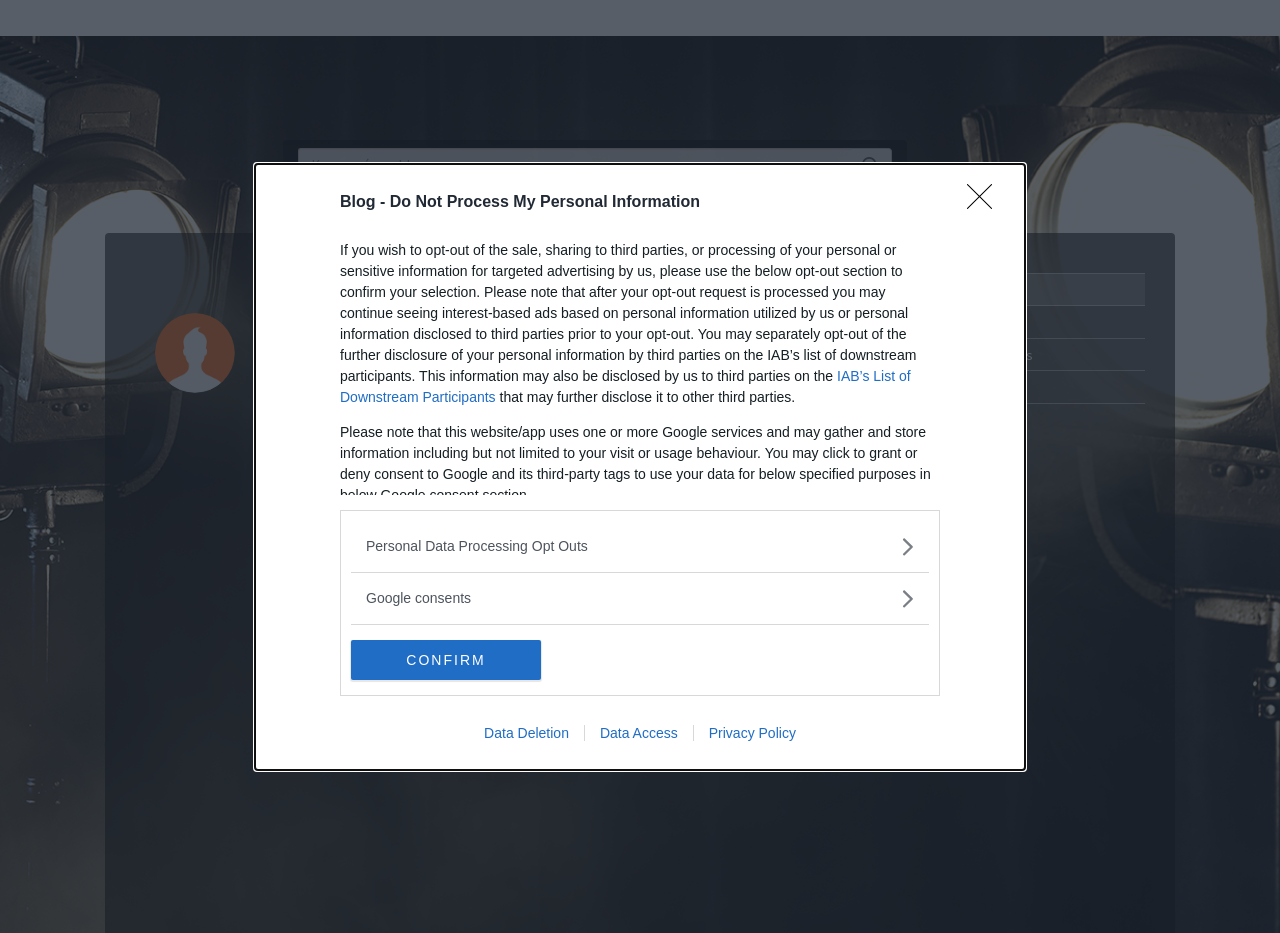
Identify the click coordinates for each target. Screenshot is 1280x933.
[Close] (986, 203)
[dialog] (640, 467)
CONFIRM (445, 660)
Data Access (639, 733)
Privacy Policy (752, 733)
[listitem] (640, 546)
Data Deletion (526, 733)
